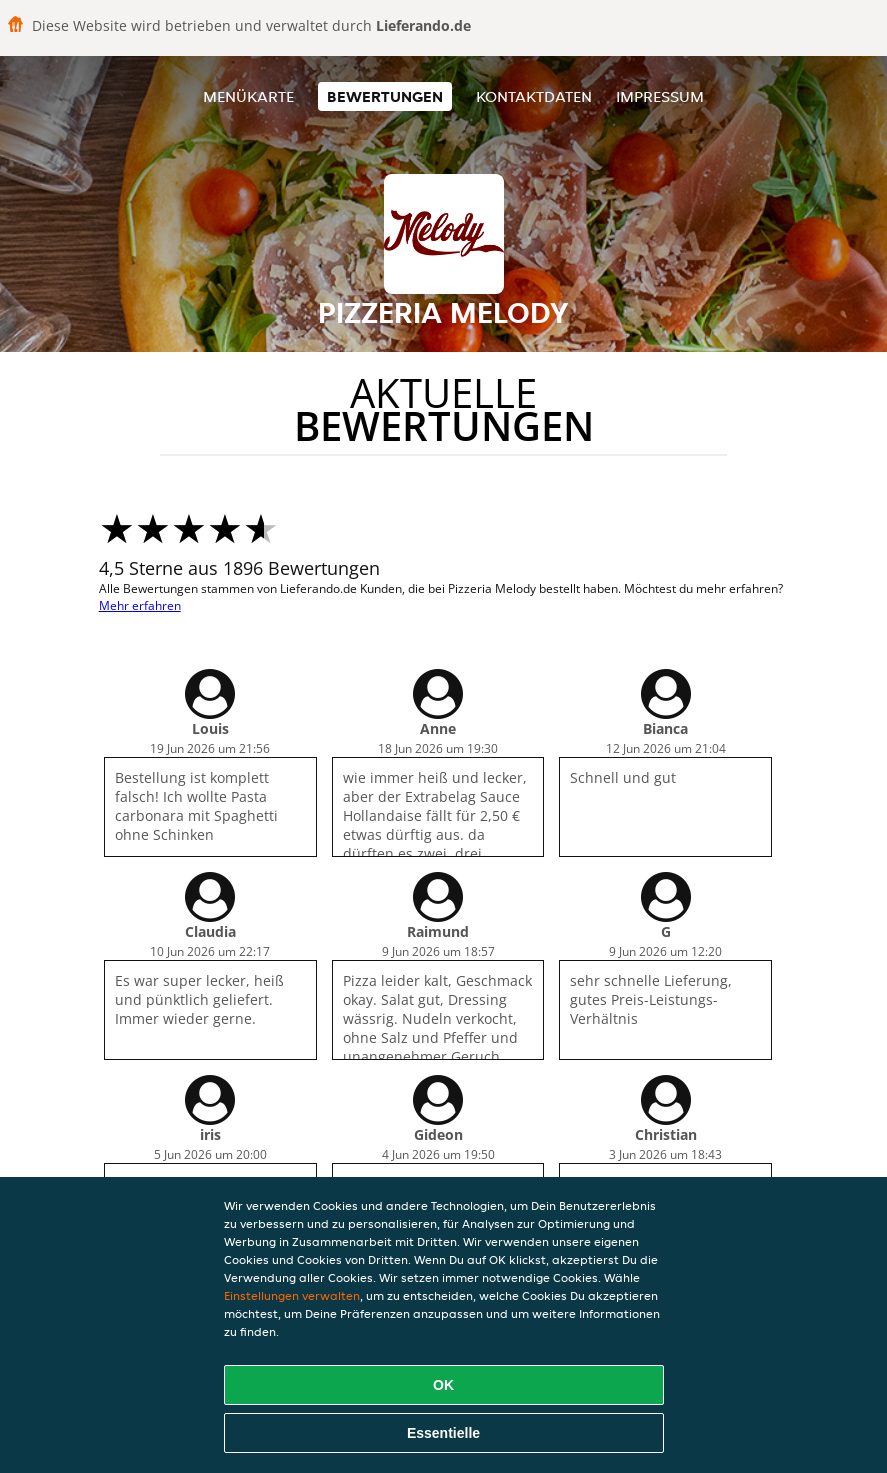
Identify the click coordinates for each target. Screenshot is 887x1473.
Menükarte (248, 96)
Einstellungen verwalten (292, 1295)
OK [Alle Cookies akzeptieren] (443, 1385)
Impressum (660, 96)
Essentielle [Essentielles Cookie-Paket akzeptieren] (443, 1433)
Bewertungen (385, 96)
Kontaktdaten (534, 96)
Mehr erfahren (140, 605)
